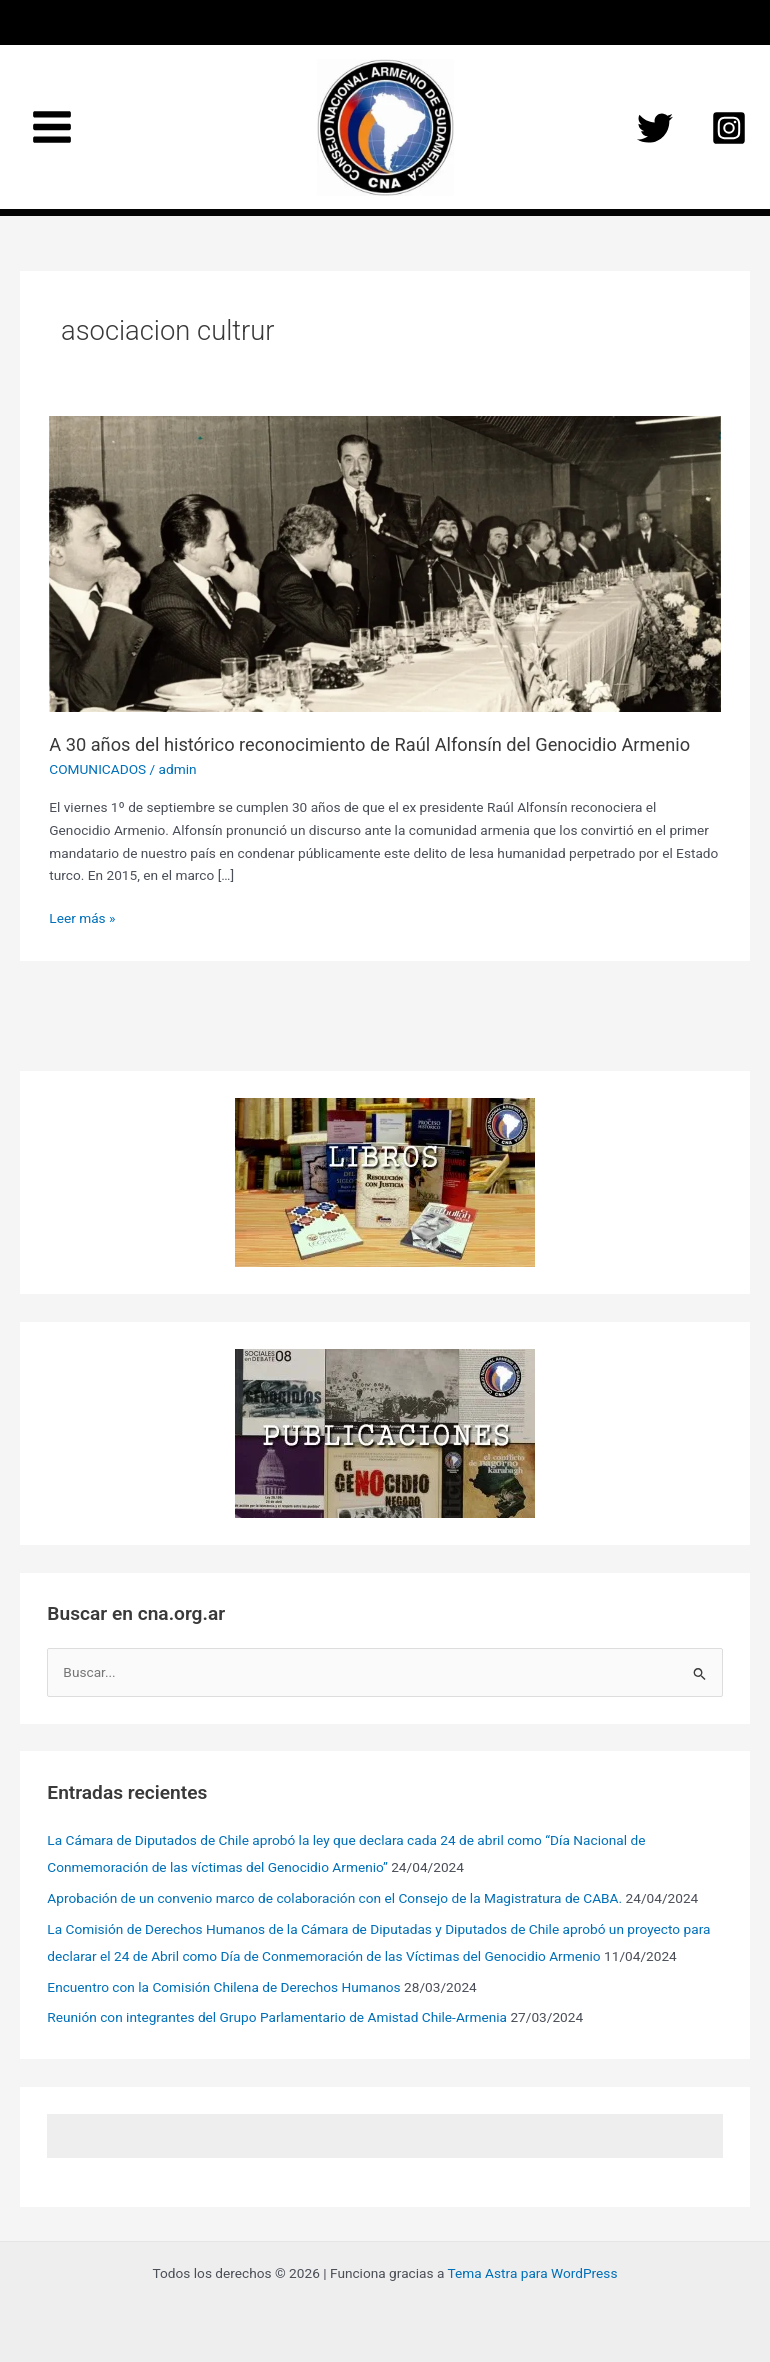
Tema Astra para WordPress (533, 2273)
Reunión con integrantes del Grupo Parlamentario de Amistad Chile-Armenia (277, 2017)
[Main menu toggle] (52, 127)
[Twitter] (655, 128)
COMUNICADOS (97, 769)
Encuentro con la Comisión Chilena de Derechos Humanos (223, 1987)
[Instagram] (729, 128)
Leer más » (82, 918)
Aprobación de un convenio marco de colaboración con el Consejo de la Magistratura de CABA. (334, 1898)
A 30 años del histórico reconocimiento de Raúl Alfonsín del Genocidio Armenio (369, 744)
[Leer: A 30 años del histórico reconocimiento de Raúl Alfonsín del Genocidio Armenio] (384, 563)
